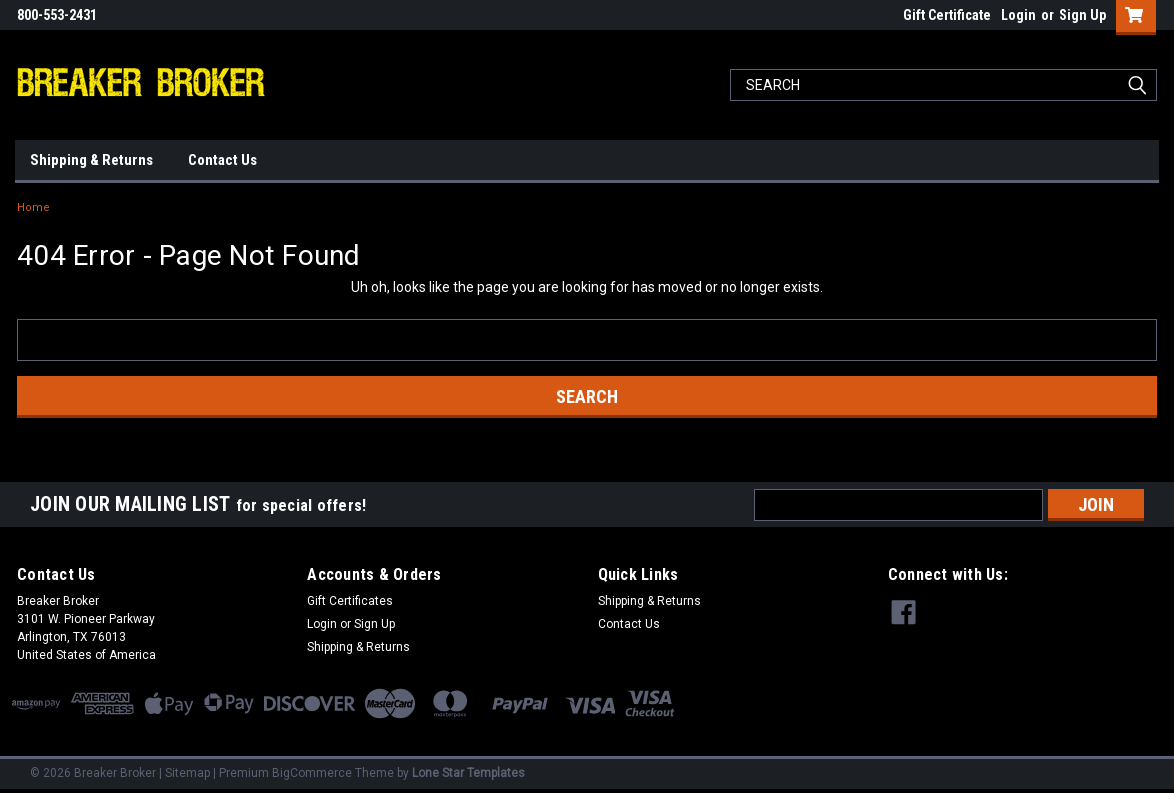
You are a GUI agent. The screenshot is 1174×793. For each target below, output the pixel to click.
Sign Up (1082, 15)
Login (1018, 15)
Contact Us (222, 160)
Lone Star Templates (468, 773)
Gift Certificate (947, 15)
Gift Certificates (350, 601)
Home (33, 207)
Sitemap (187, 773)
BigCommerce (312, 773)
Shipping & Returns (91, 160)
